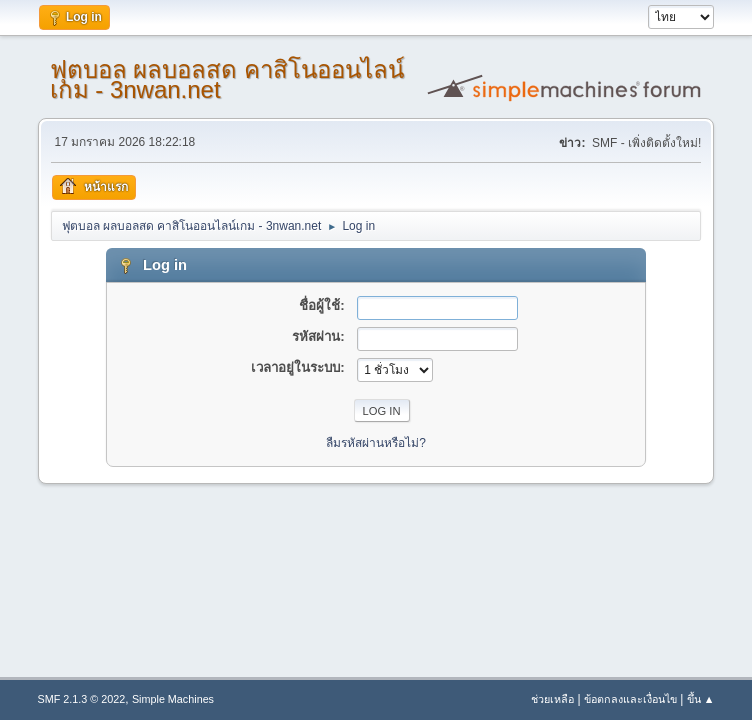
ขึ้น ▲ (701, 699)
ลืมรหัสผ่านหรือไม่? (376, 443)
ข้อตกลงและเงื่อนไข (630, 699)
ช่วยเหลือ (552, 699)
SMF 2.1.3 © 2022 (82, 699)
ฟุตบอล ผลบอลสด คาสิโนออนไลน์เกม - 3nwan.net (227, 79)
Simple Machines (173, 699)
